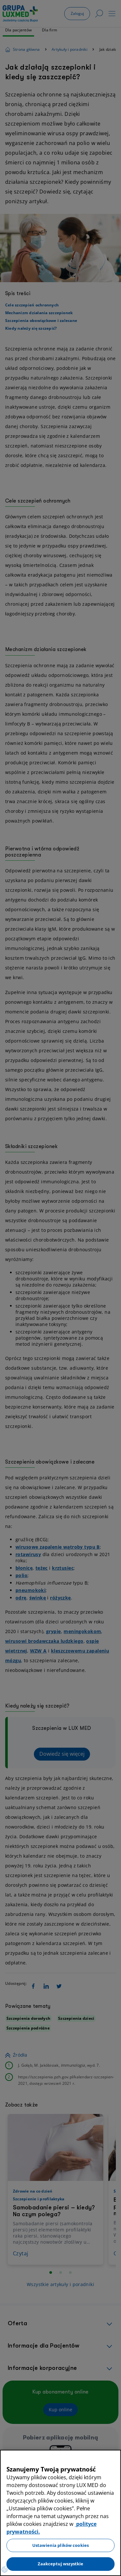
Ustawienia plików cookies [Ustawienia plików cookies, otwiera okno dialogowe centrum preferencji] (60, 2545)
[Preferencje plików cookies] (4, 2569)
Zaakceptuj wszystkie (61, 2564)
